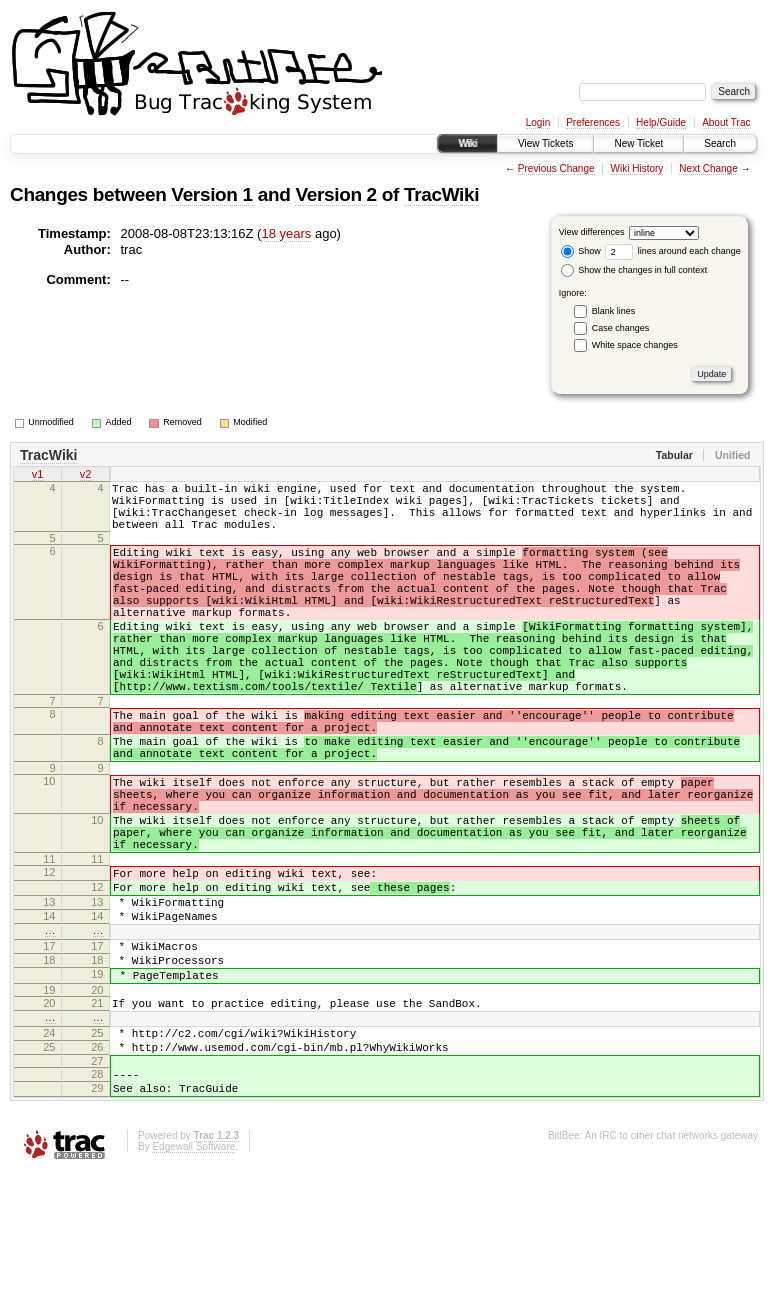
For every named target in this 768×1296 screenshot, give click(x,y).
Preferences (593, 122)
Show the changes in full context (634, 270)
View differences (592, 232)
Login (538, 122)
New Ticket (638, 143)
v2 (86, 476)
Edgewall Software (193, 1269)
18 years (286, 233)
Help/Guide (661, 122)
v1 (38, 476)
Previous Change (556, 168)
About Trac (726, 122)
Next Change (708, 168)
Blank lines (614, 311)
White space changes (635, 345)
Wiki (467, 143)
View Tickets (545, 143)
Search (720, 143)
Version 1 (211, 194)
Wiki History (637, 168)
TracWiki (441, 194)
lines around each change (673, 251)
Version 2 (335, 194)
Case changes (621, 328)
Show (581, 251)
